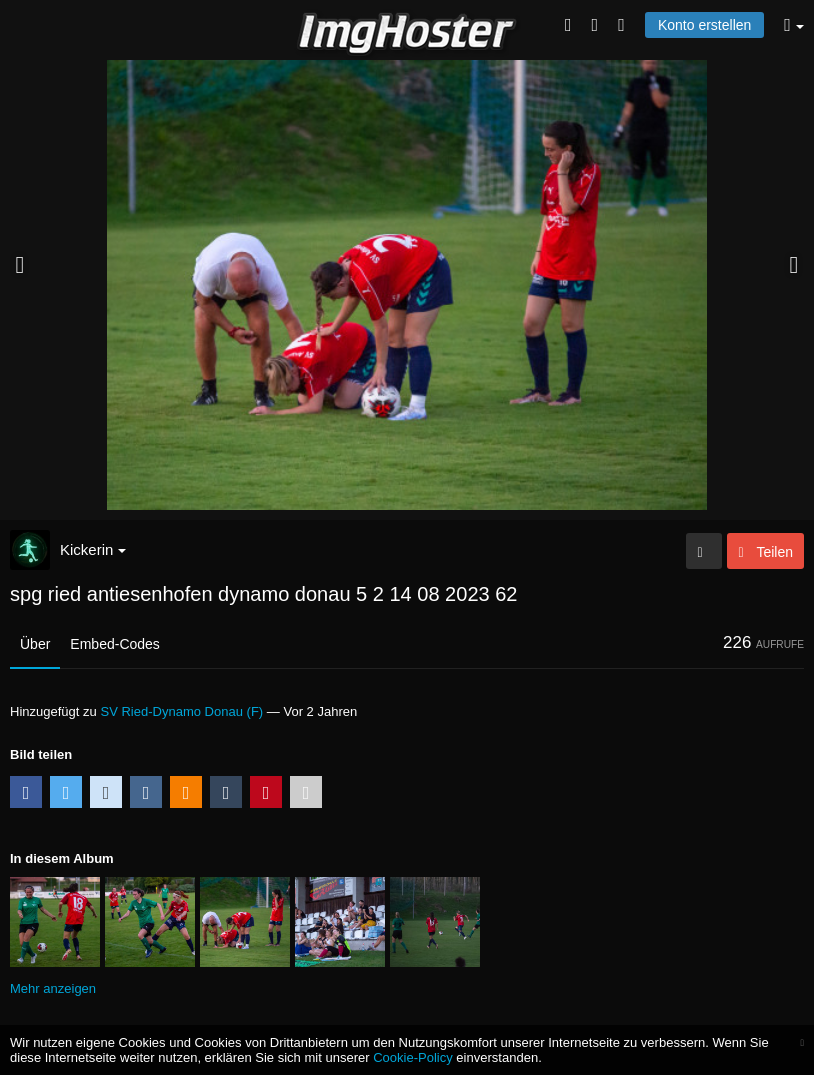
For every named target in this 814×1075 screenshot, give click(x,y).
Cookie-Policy (413, 1057)
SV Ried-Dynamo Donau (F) (181, 711)
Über (35, 644)
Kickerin (93, 549)
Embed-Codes (115, 644)
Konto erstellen (704, 25)
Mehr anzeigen (53, 988)
